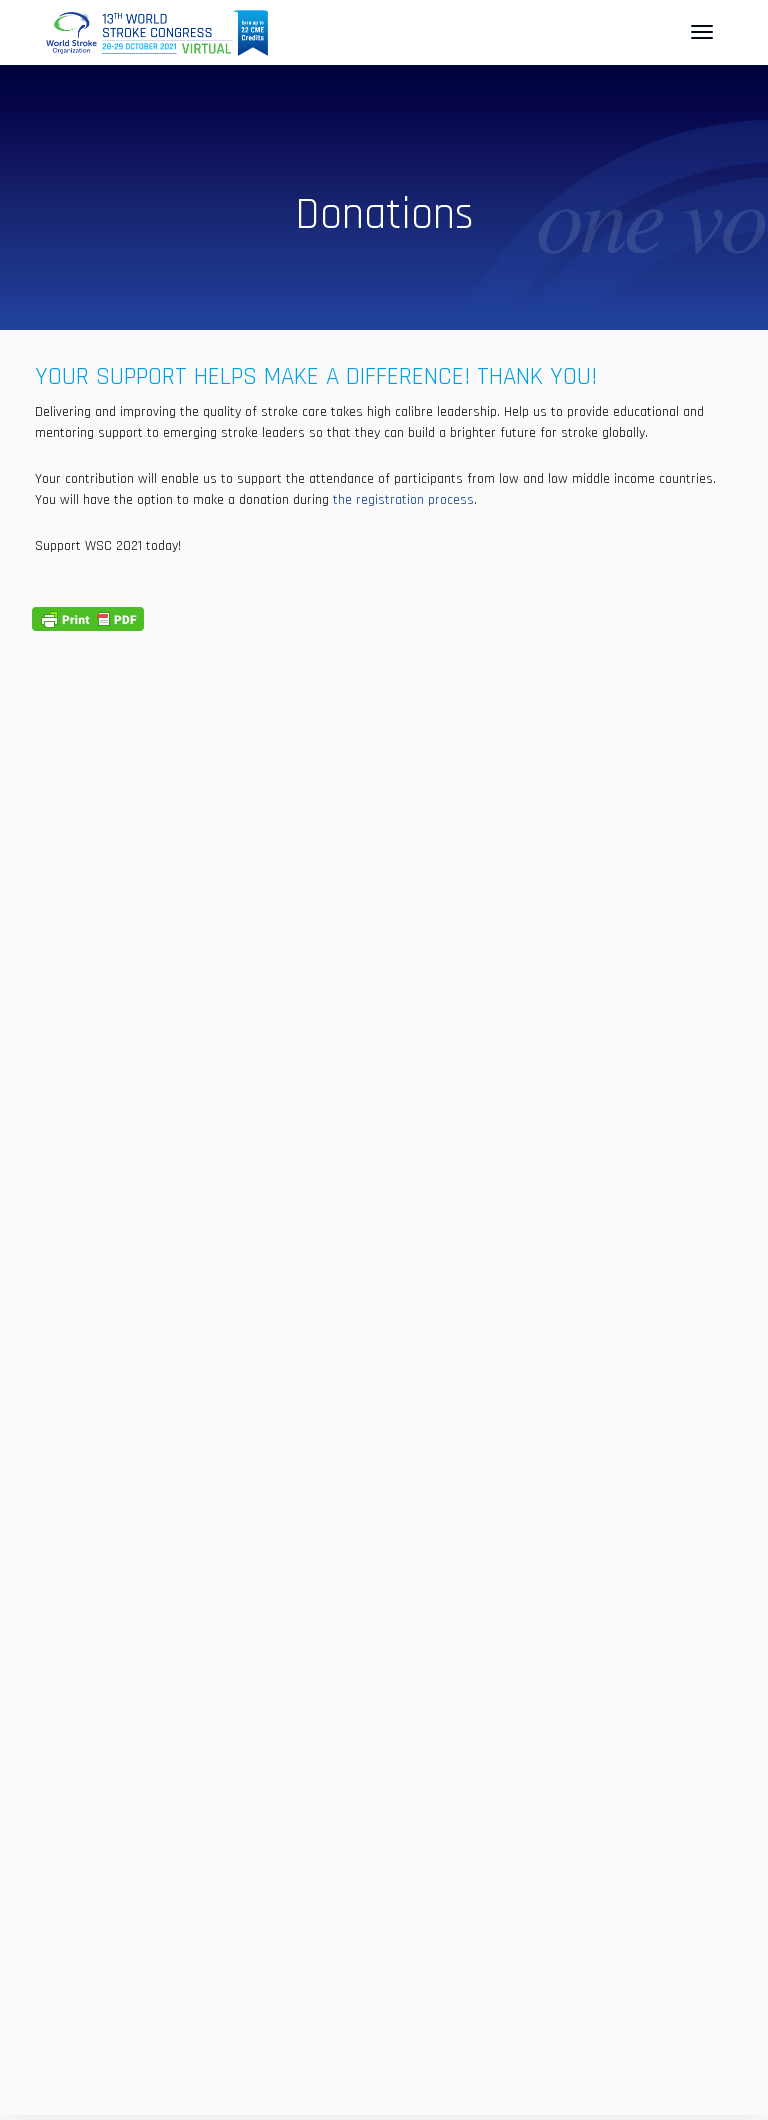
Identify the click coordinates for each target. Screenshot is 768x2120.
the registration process (403, 500)
